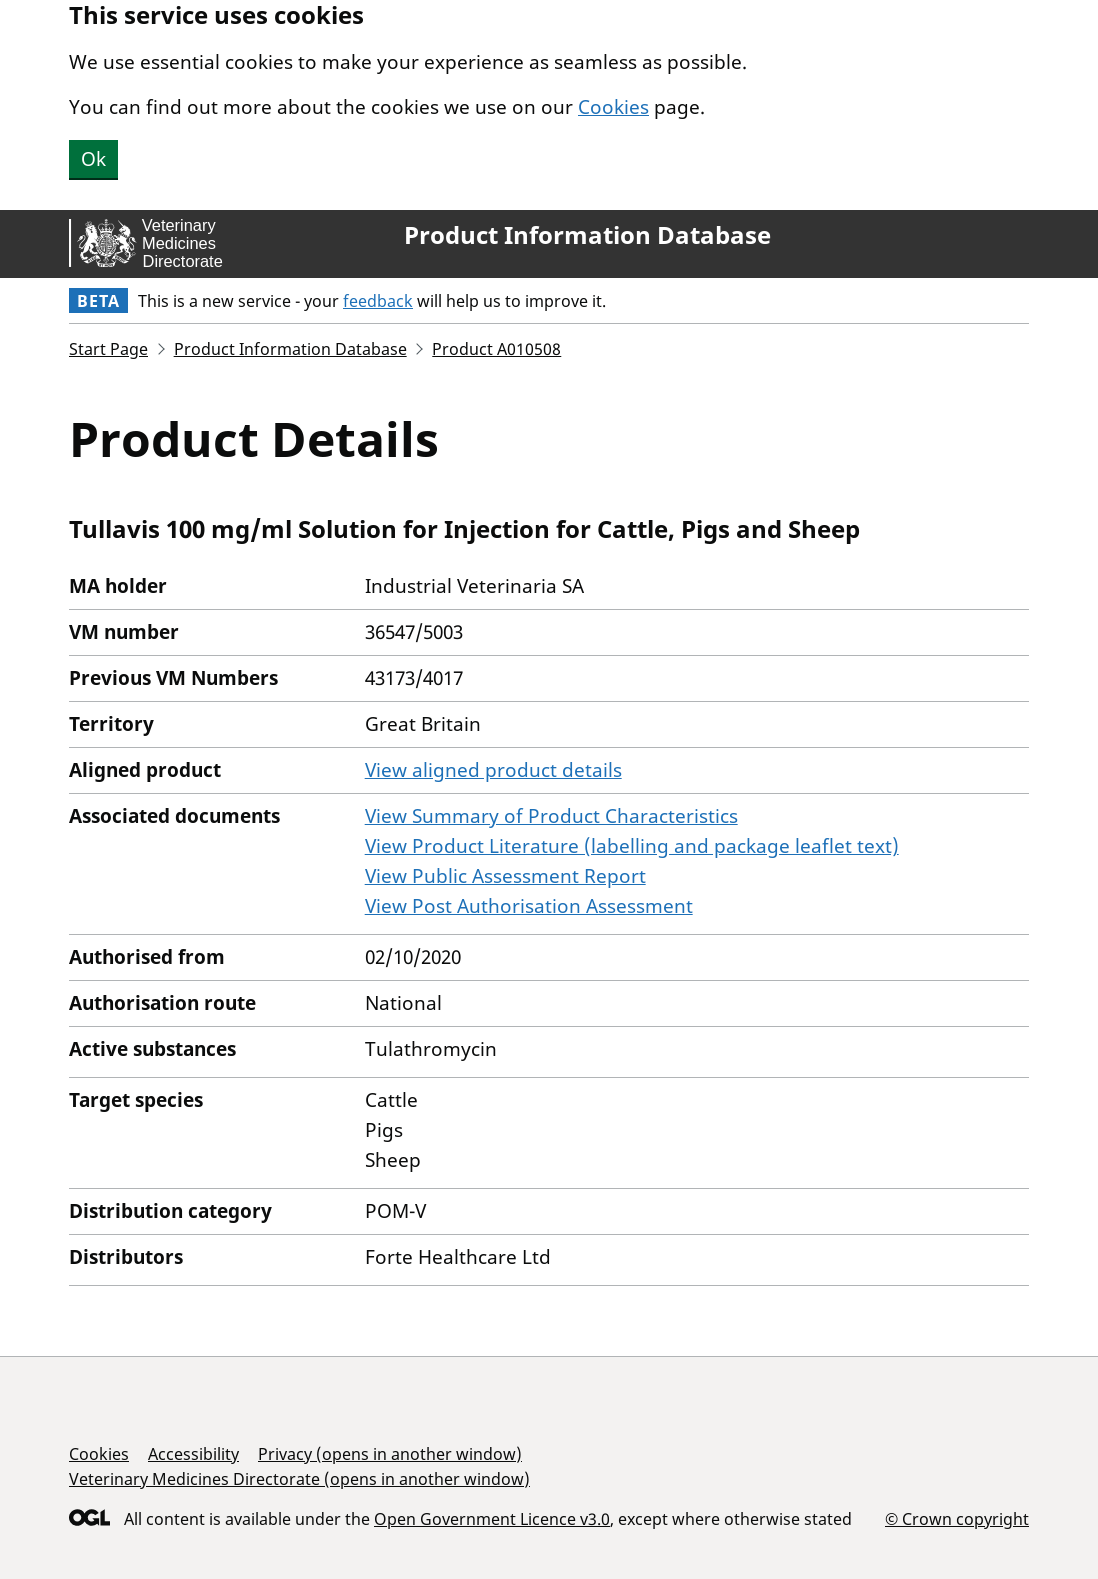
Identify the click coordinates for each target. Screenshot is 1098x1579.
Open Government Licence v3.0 (492, 1519)
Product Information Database (587, 235)
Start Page (108, 349)
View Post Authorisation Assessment (529, 906)
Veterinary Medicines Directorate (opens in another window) (299, 1479)
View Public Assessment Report (505, 876)
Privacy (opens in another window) (390, 1454)
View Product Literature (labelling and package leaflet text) (632, 846)
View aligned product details (493, 770)
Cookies (613, 107)
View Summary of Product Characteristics (551, 816)
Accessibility (193, 1454)
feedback (378, 301)
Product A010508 (496, 349)
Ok (93, 159)
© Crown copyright (957, 1518)
